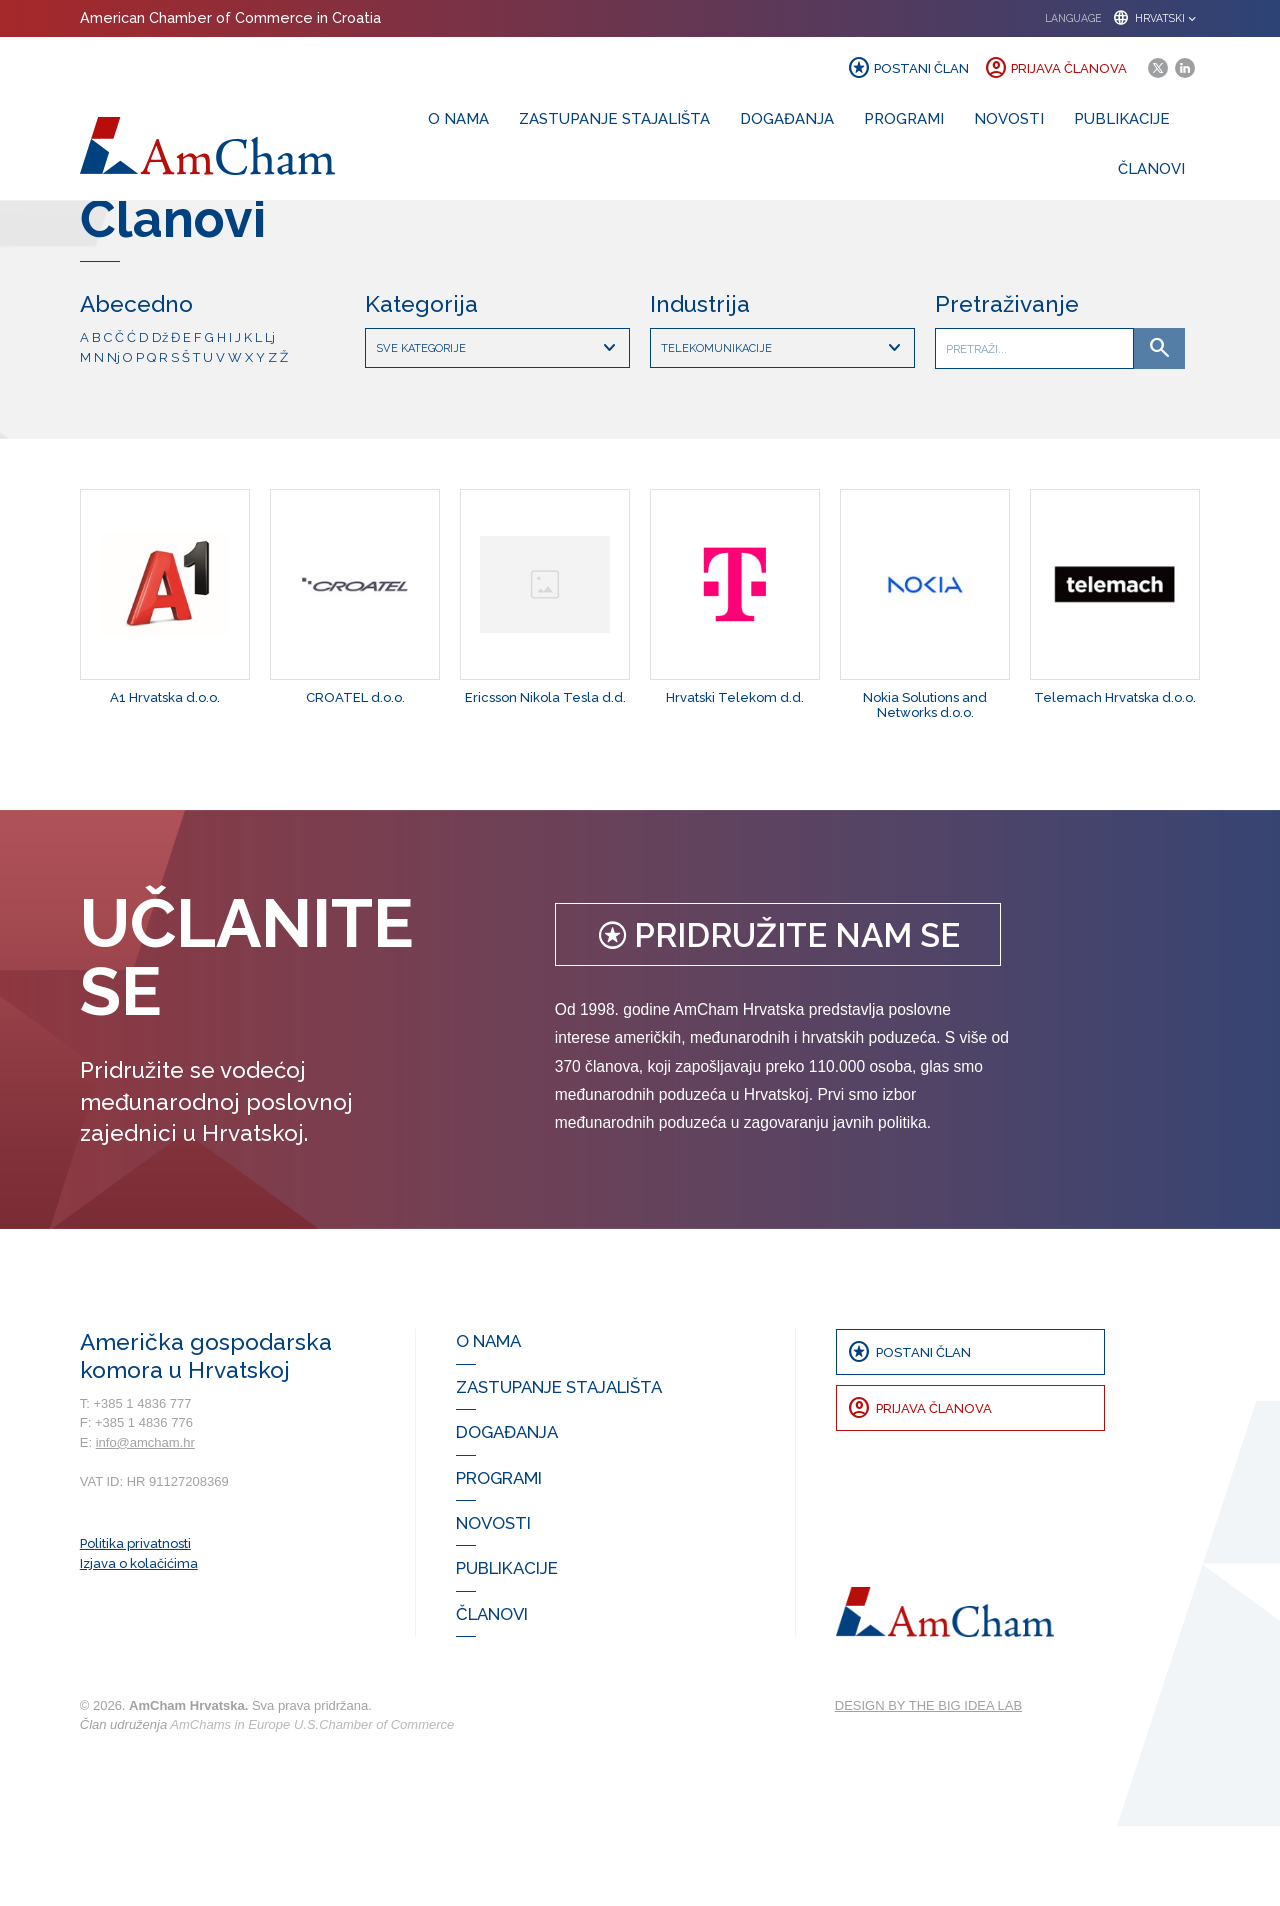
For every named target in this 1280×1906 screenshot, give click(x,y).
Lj (270, 418)
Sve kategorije (499, 429)
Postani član (908, 68)
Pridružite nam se (778, 1016)
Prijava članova (1055, 68)
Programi (904, 118)
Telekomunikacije (784, 429)
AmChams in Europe (230, 1805)
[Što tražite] (1034, 429)
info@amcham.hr (145, 1523)
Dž (160, 418)
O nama (458, 118)
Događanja (787, 118)
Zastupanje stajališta (614, 118)
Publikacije (1122, 118)
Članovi (1151, 168)
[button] (1115, 18)
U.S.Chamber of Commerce (374, 1805)
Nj (113, 437)
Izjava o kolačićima (139, 1644)
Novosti (1009, 118)
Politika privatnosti (135, 1624)
